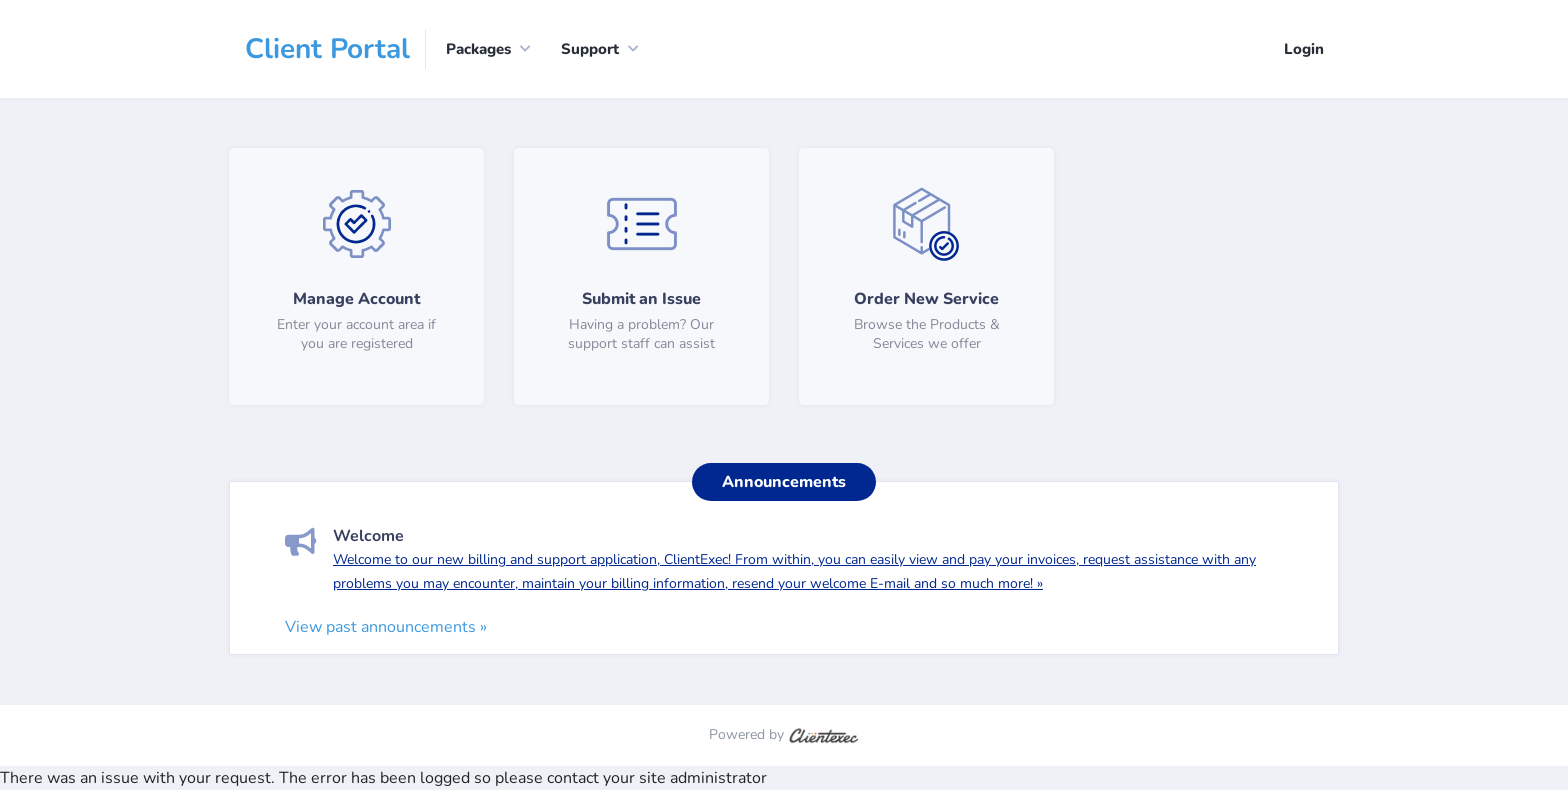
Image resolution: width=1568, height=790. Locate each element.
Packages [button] (478, 49)
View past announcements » (386, 627)
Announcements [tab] (784, 482)
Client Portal (327, 49)
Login (1304, 49)
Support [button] (590, 49)
